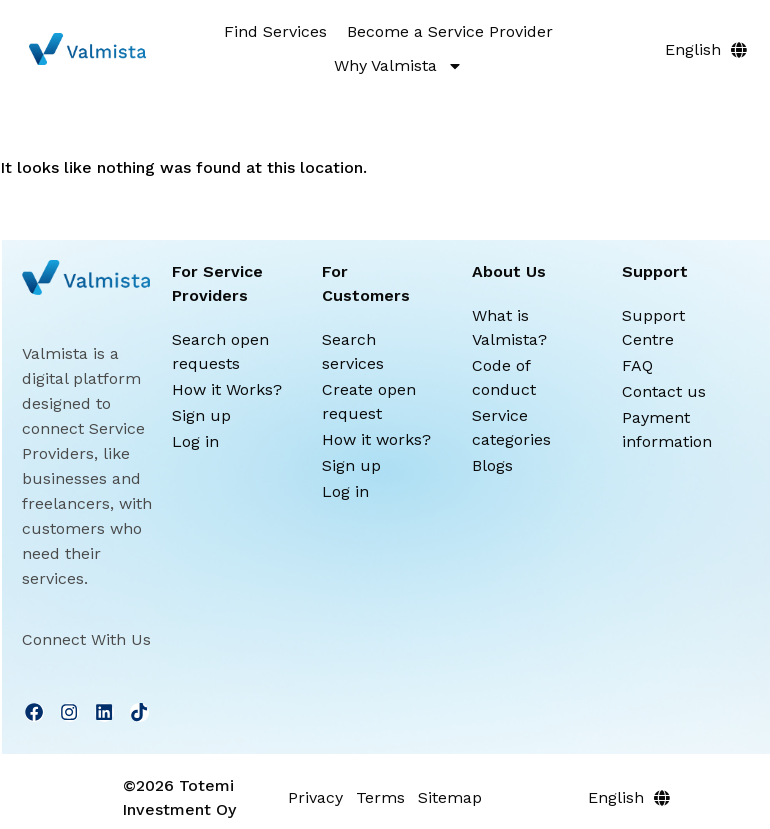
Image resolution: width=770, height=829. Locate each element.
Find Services (275, 31)
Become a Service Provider (450, 31)
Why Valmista (398, 66)
